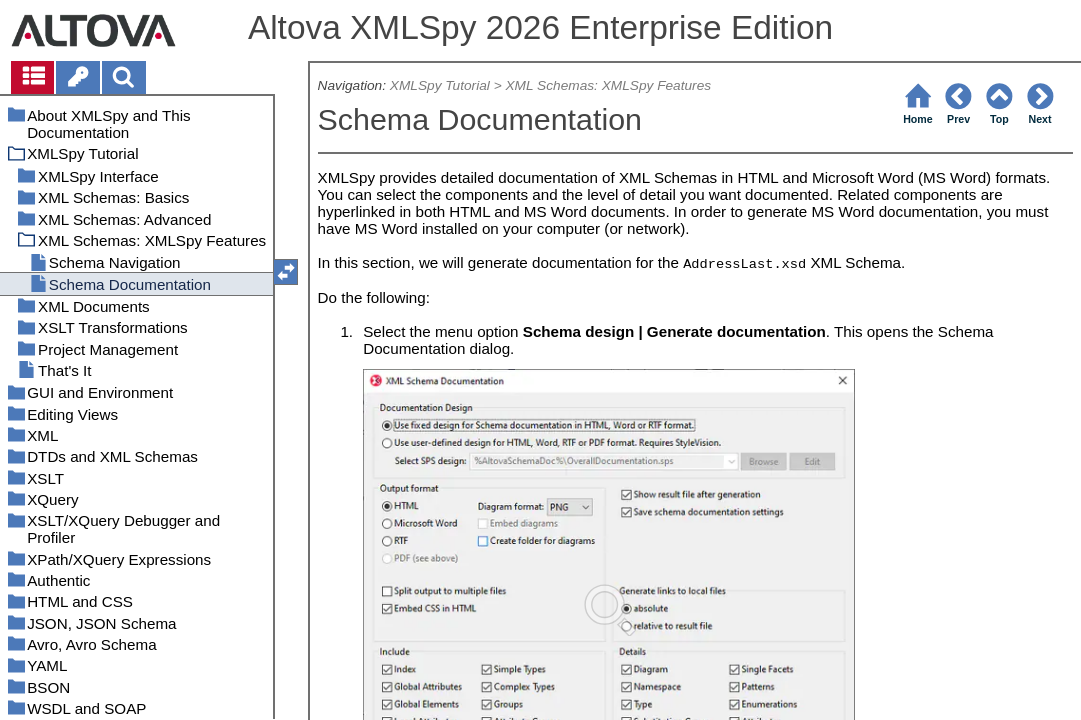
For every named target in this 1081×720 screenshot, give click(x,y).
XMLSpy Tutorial (440, 85)
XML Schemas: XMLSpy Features (608, 85)
